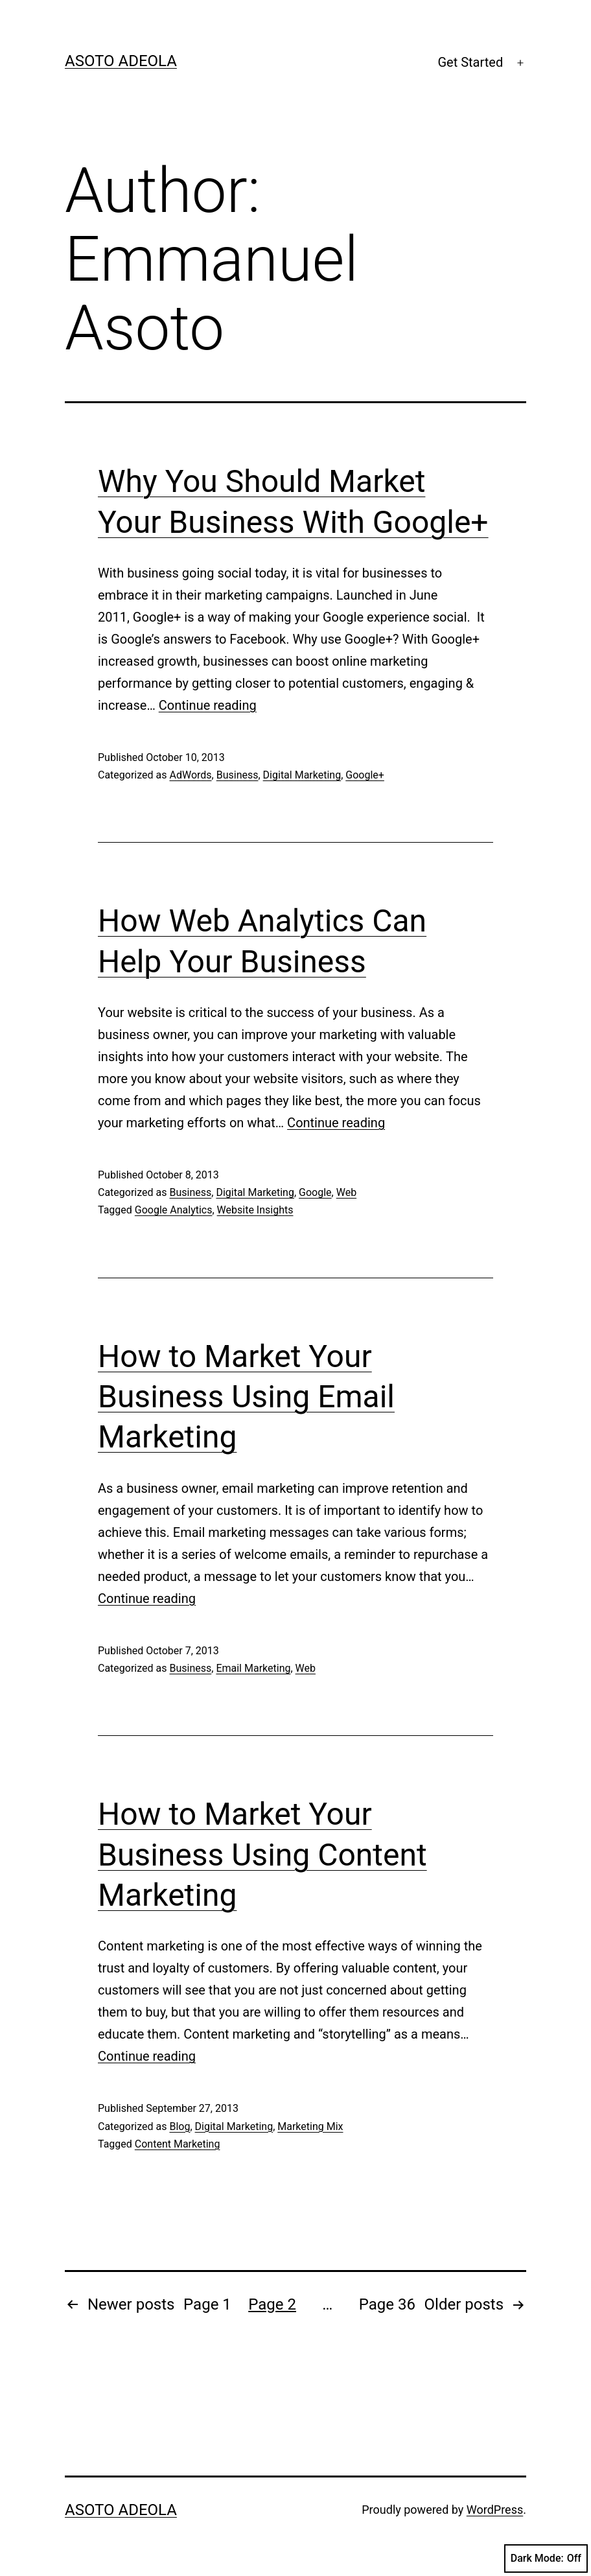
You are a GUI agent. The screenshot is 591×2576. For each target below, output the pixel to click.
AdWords (190, 775)
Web (346, 1192)
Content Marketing (177, 2144)
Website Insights (255, 1210)
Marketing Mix (310, 2126)
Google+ (364, 775)
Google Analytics (174, 1210)
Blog (179, 2126)
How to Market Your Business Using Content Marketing (262, 1855)
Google (315, 1192)
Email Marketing (253, 1668)
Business (237, 775)
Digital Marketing (302, 775)
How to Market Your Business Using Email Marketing (246, 1397)
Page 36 (387, 2304)
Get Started (470, 62)
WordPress (495, 2509)
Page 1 (207, 2304)
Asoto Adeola (121, 61)
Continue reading (208, 705)
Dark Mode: (546, 2558)
